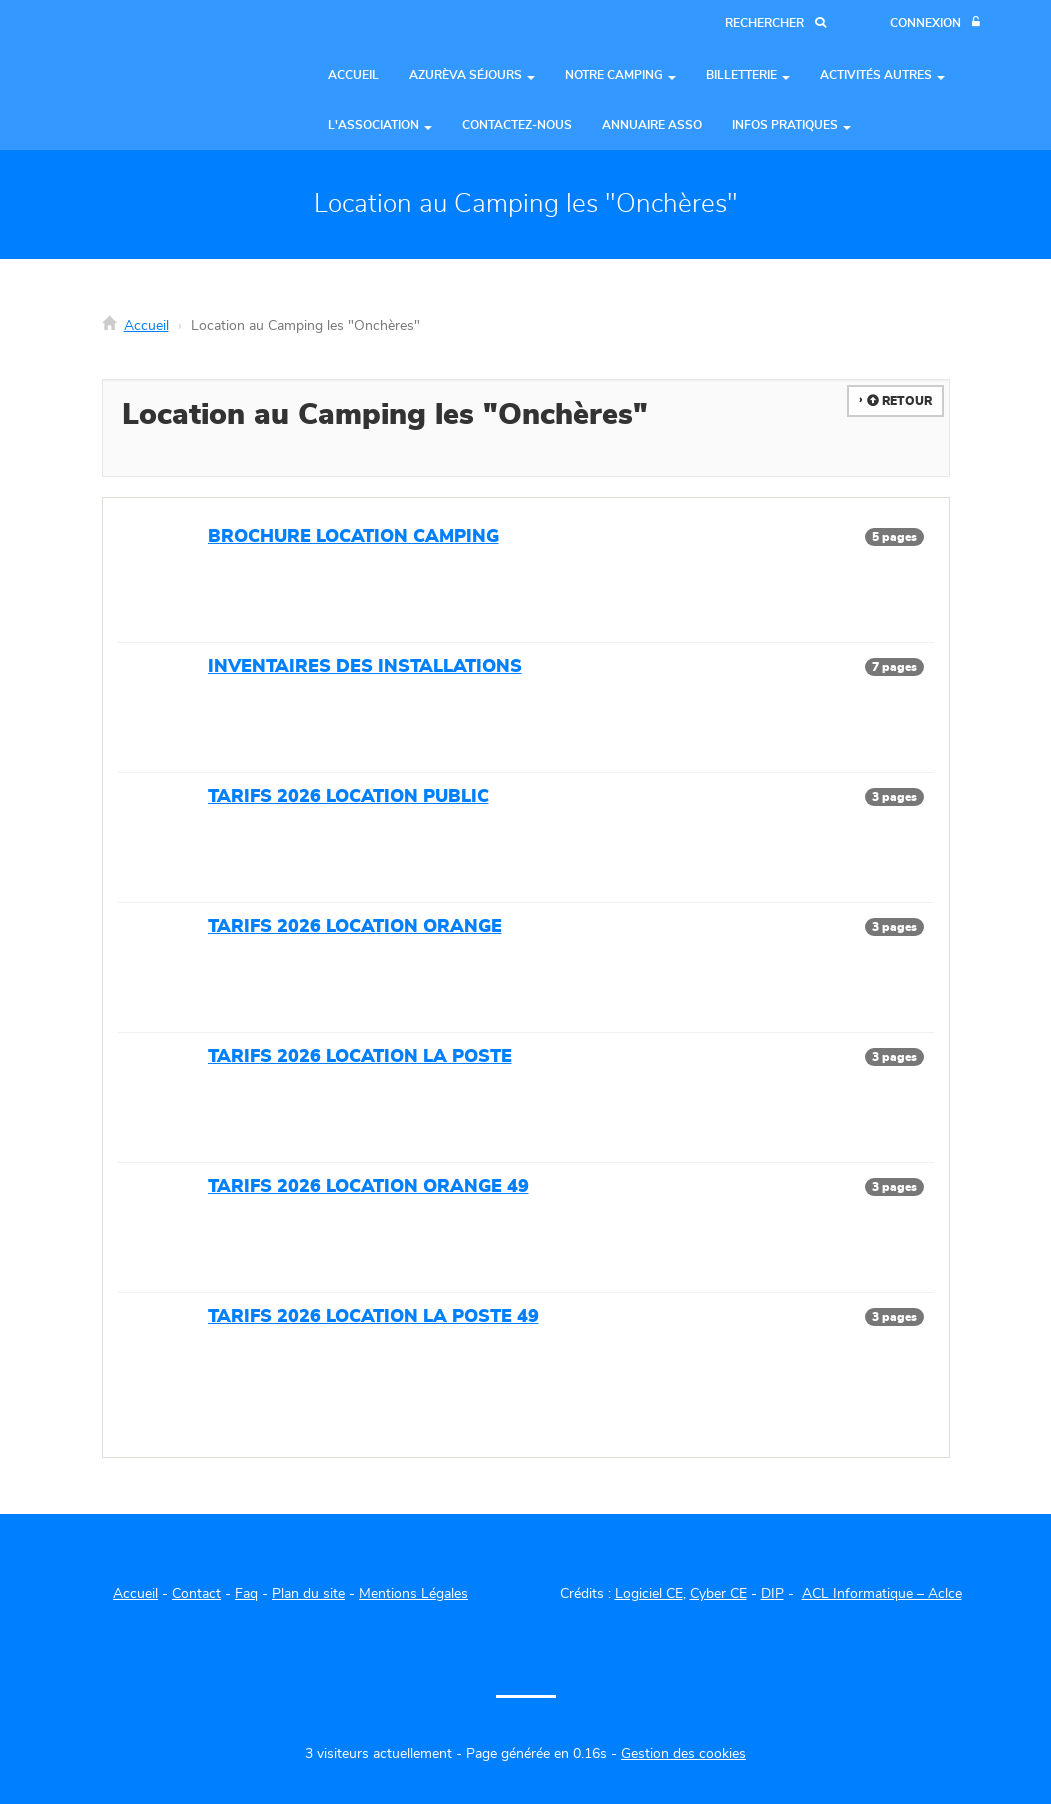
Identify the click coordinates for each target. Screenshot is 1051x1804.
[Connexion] (935, 23)
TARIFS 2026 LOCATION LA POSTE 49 (373, 1317)
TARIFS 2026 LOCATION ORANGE (355, 927)
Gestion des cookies (683, 1754)
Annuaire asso (652, 125)
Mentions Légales (413, 1594)
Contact (196, 1594)
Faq (246, 1594)
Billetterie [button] (748, 75)
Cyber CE (718, 1594)
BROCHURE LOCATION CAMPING (353, 537)
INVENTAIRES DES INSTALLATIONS (365, 667)
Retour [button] (899, 401)
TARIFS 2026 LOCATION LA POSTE (360, 1057)
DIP (772, 1594)
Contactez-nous (517, 125)
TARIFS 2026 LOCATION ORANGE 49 (368, 1187)
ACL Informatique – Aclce (882, 1594)
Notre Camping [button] (620, 75)
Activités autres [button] (882, 75)
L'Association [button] (380, 125)
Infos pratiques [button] (791, 125)
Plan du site (308, 1594)
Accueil (353, 75)
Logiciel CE (649, 1594)
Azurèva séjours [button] (472, 75)
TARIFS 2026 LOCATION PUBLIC (348, 797)
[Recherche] (775, 23)
